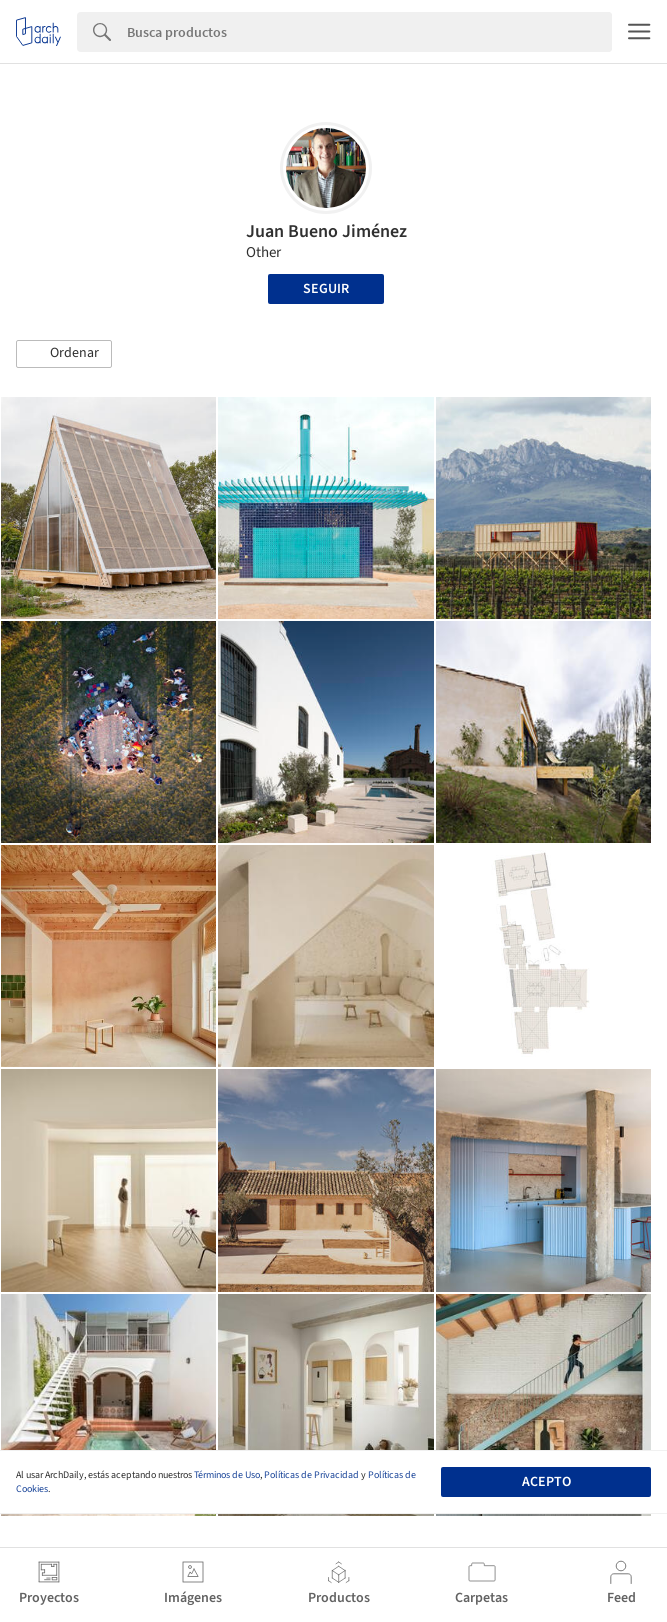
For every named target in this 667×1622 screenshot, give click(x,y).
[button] (64, 354)
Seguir (326, 289)
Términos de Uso (227, 1475)
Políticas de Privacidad (311, 1475)
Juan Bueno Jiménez (326, 231)
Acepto (546, 1482)
